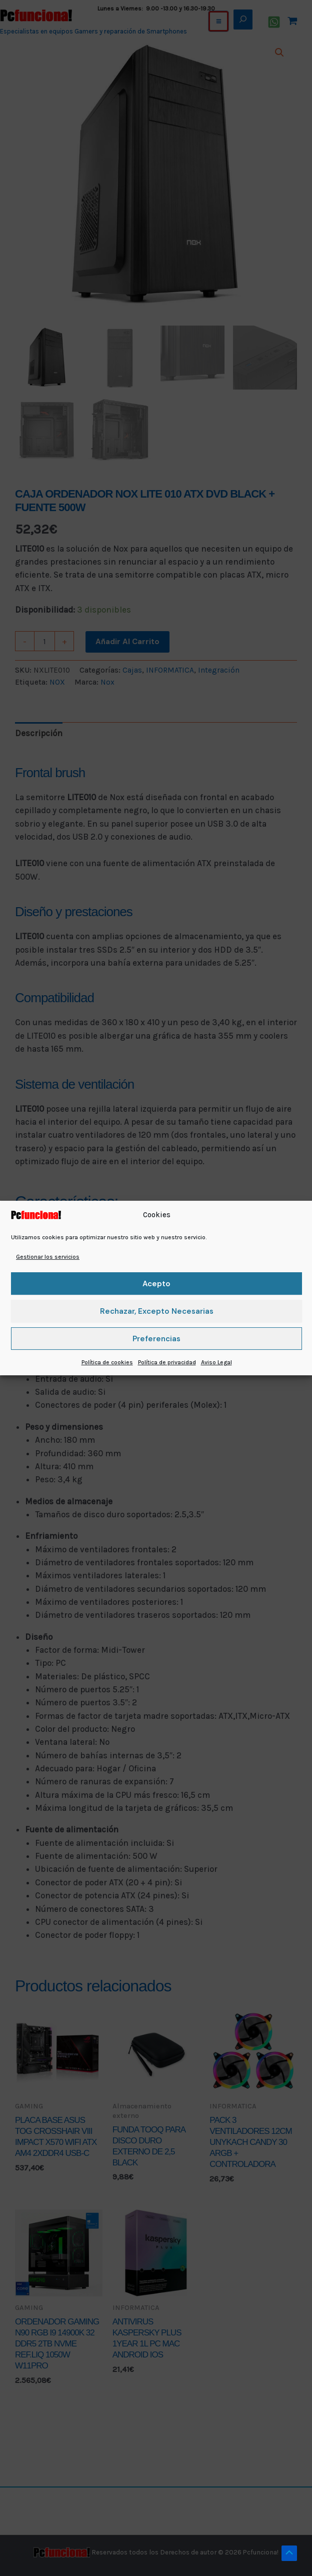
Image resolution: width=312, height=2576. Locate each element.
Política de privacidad (167, 1362)
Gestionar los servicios (48, 1256)
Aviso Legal (216, 1362)
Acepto (156, 1284)
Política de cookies (107, 1362)
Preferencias (156, 1339)
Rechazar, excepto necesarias (157, 1311)
